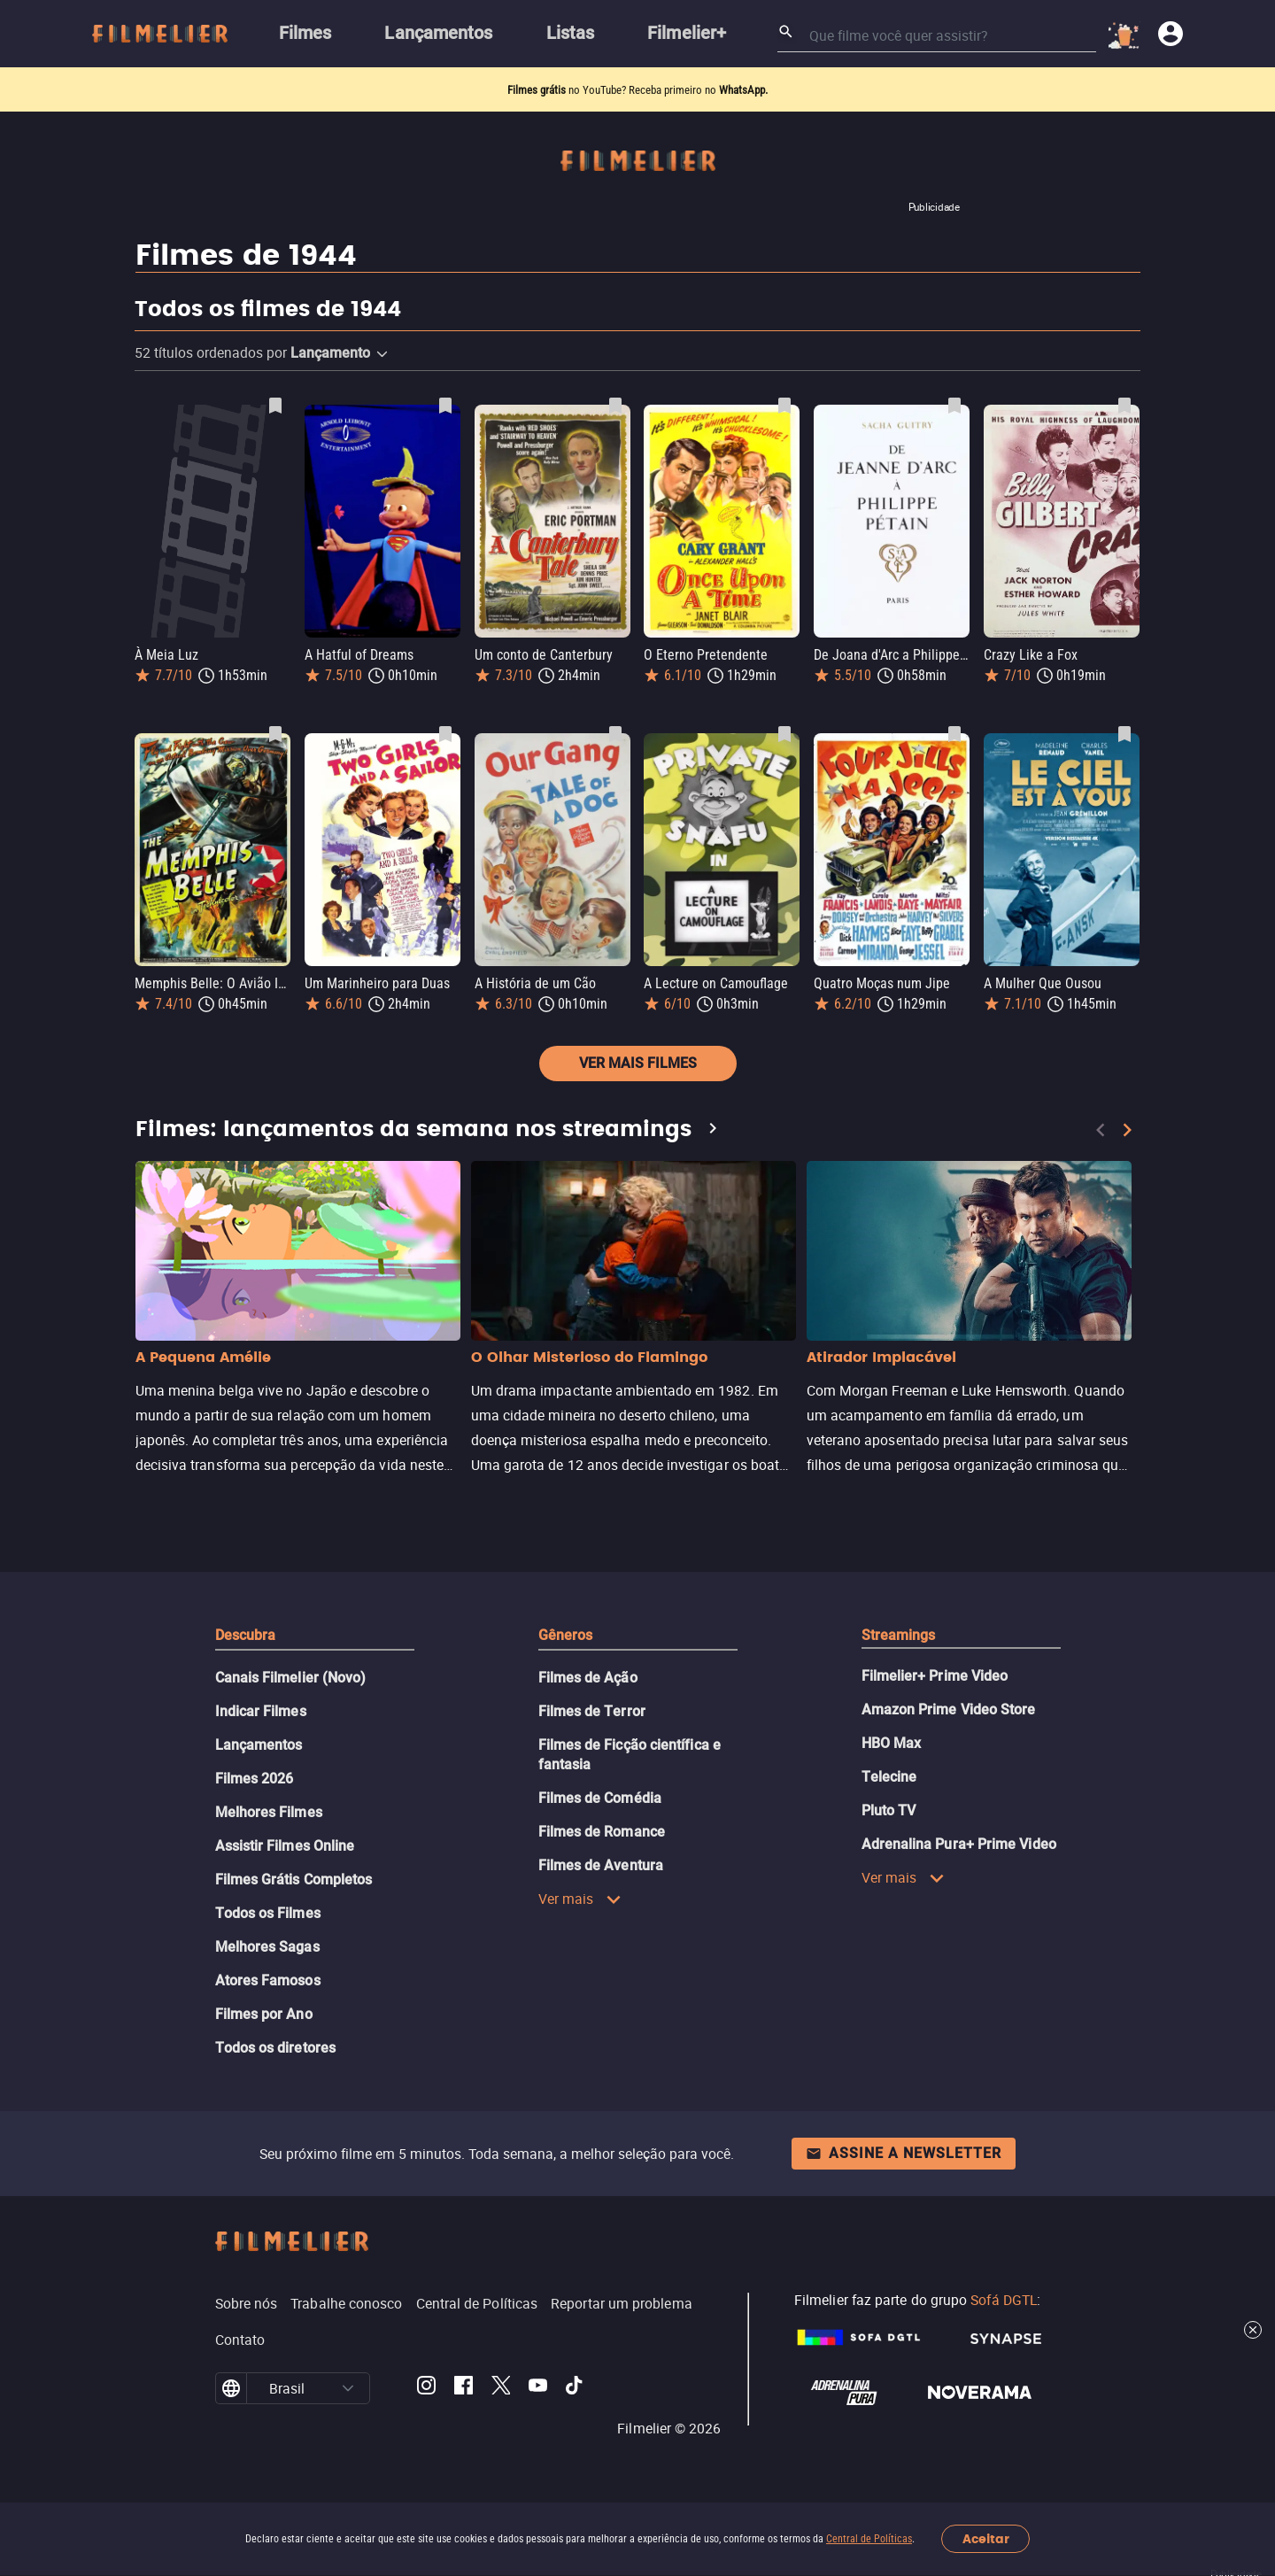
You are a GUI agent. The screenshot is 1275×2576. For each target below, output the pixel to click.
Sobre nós (246, 2303)
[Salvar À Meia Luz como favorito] (275, 405)
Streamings (899, 1635)
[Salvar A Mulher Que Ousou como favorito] (1124, 734)
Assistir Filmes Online (285, 1845)
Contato (240, 2339)
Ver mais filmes (638, 1063)
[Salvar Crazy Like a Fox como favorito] (1124, 405)
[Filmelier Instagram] (426, 2388)
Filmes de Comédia (599, 1798)
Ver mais (580, 1898)
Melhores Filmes (268, 1812)
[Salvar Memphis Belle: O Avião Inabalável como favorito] (275, 734)
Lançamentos (259, 1745)
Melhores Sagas (267, 1946)
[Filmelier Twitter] (500, 2388)
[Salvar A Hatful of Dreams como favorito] (445, 405)
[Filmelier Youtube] (538, 2388)
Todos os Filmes (268, 1913)
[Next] (1127, 1130)
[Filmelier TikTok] (575, 2388)
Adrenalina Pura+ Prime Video (959, 1844)
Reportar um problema (621, 2303)
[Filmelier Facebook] (463, 2388)
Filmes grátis (537, 90)
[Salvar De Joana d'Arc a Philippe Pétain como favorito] (954, 405)
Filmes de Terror (591, 1711)
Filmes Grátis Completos (294, 1879)
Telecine (889, 1776)
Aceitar (985, 2539)
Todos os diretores (275, 2047)
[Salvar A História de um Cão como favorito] (615, 734)
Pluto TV (889, 1810)
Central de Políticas (869, 2539)
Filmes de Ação (588, 1677)
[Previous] (1100, 1130)
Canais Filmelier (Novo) (291, 1677)
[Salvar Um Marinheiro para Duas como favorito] (445, 734)
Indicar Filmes (260, 1711)
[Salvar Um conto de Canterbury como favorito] (615, 405)
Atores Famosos (268, 1980)
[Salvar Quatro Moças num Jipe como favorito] (954, 734)
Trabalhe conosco (346, 2303)
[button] (382, 354)
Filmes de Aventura (600, 1865)
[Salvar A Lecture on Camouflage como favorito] (784, 734)
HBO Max (892, 1743)
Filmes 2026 (254, 1778)
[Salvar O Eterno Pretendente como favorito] (784, 405)
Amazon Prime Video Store (949, 1709)
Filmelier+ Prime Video (935, 1675)
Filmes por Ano (264, 2014)
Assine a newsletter (903, 2153)
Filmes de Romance (601, 1831)
